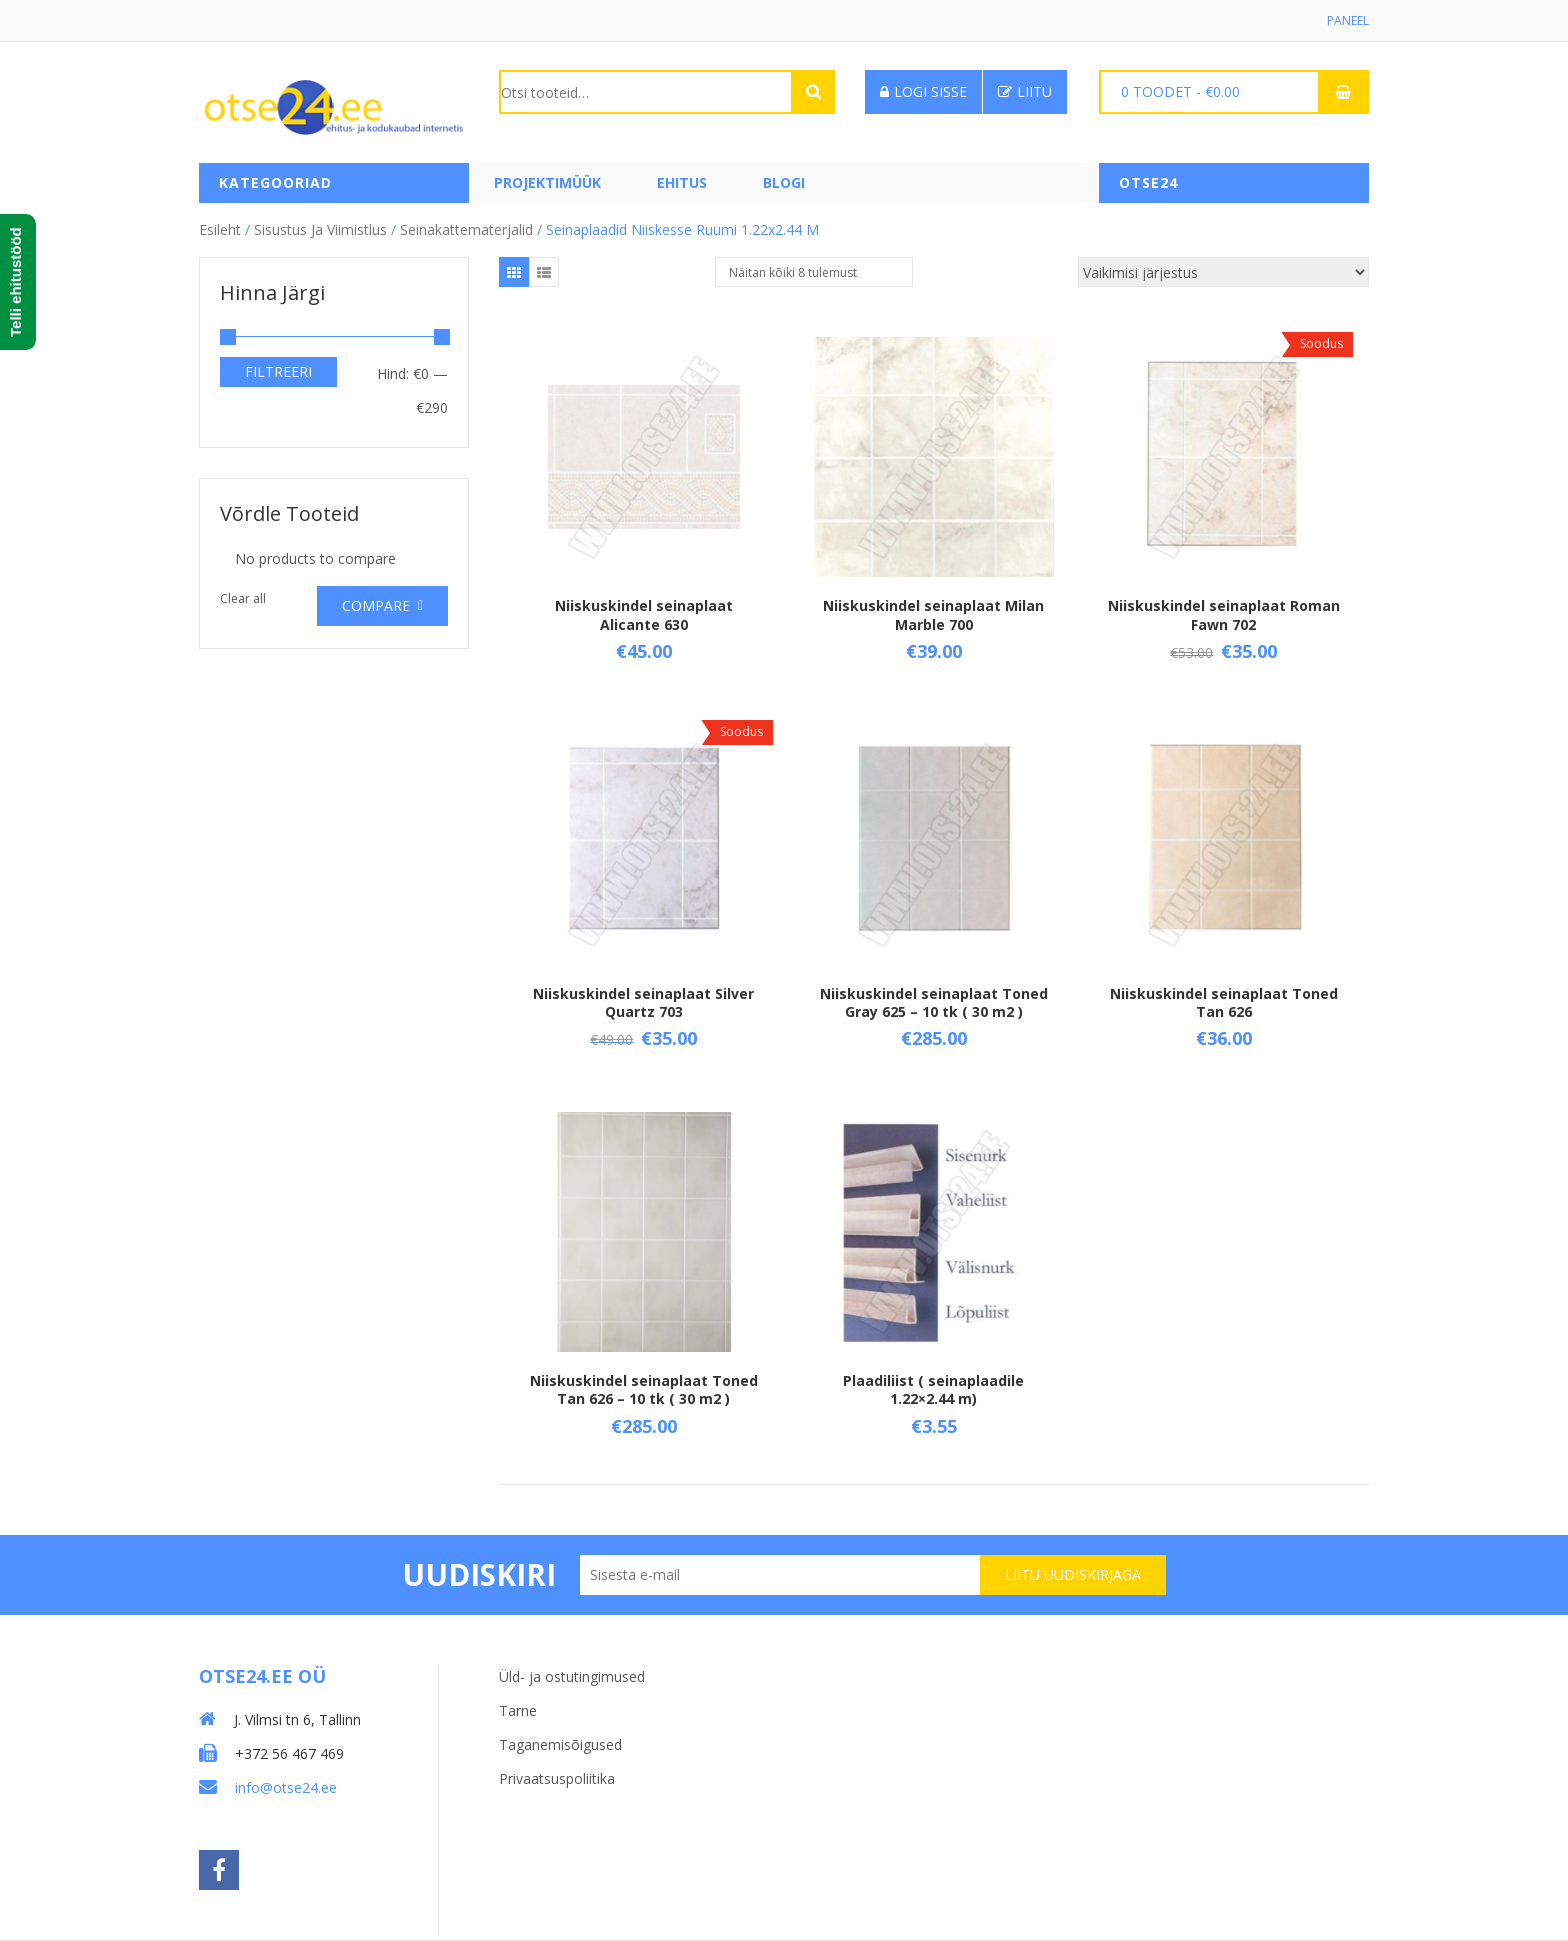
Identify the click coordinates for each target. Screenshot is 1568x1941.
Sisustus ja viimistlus (320, 229)
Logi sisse (923, 91)
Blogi (784, 182)
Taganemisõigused (560, 1744)
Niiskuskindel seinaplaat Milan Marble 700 (933, 614)
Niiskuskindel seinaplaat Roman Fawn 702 (1224, 614)
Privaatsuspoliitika (557, 1778)
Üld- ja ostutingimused (572, 1676)
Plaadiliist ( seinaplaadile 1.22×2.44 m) (933, 1389)
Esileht (220, 229)
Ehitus (682, 182)
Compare (376, 605)
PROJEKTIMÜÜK (547, 182)
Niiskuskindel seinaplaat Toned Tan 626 (1224, 1002)
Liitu (1025, 91)
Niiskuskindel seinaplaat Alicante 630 (644, 614)
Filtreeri (278, 371)
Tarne (518, 1710)
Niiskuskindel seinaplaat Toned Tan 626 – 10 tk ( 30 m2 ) (644, 1389)
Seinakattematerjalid (466, 229)
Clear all (243, 598)
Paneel (1348, 20)
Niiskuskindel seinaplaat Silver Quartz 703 (643, 1002)
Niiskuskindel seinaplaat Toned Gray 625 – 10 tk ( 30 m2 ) (934, 1002)
